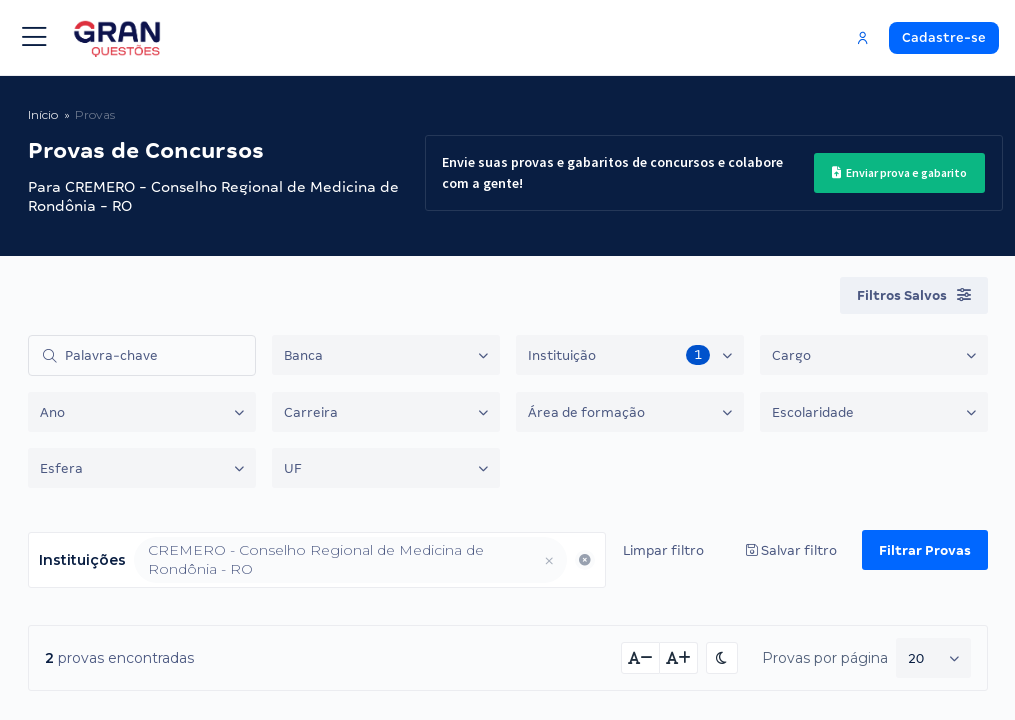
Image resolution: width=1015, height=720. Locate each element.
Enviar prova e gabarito (899, 172)
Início (43, 114)
